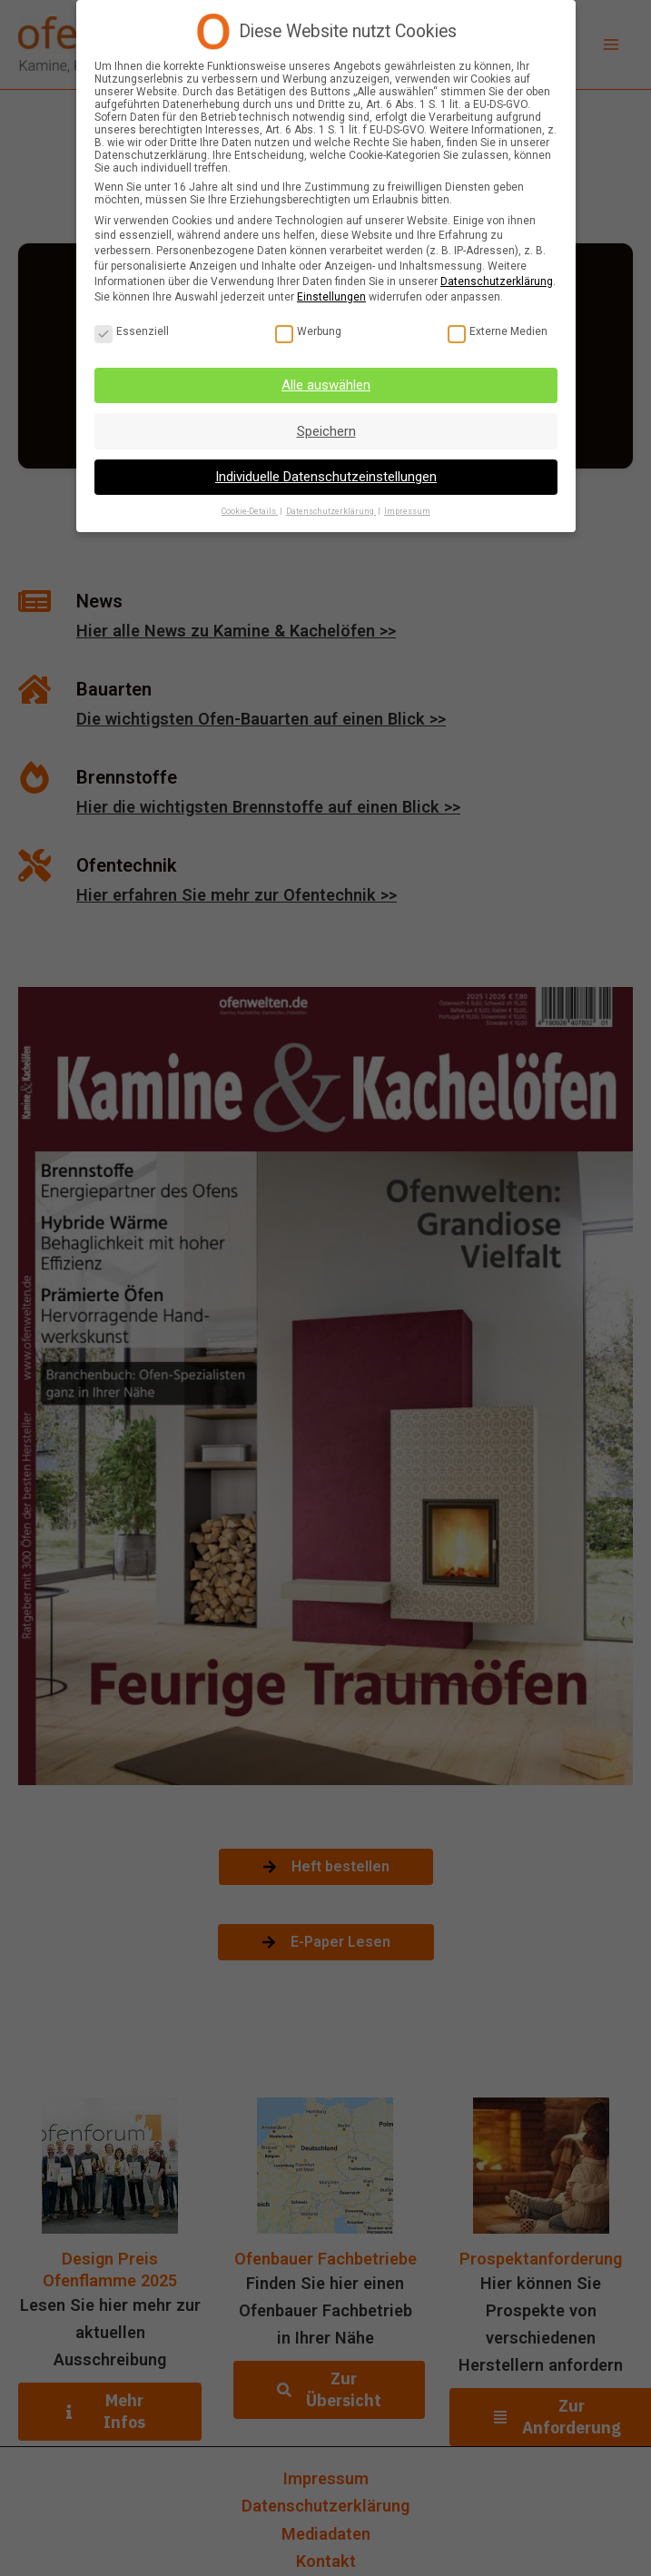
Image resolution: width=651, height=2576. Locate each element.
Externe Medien (497, 331)
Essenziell (131, 331)
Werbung (307, 331)
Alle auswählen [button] (325, 385)
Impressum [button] (407, 511)
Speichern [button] (325, 431)
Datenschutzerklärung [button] (331, 511)
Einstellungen (331, 297)
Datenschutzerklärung (496, 281)
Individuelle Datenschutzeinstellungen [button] (326, 477)
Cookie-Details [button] (250, 511)
